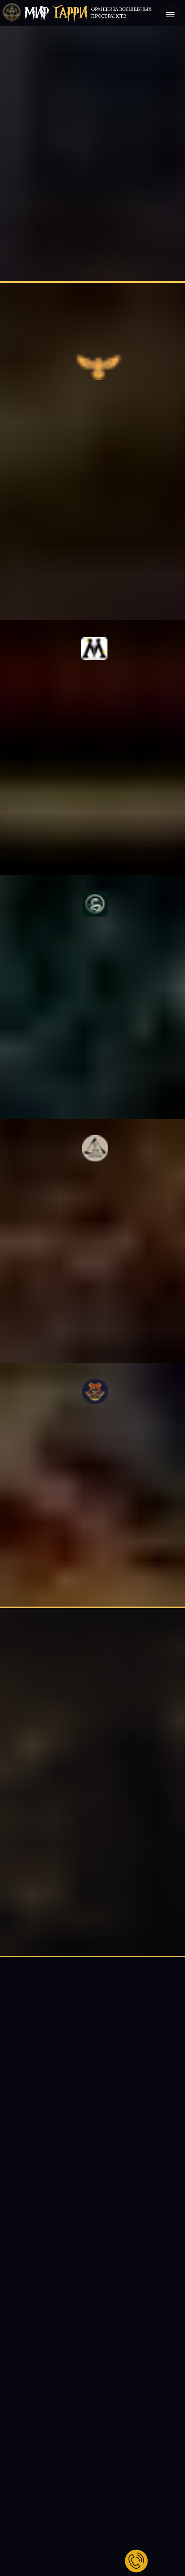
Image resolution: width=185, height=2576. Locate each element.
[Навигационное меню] (170, 14)
